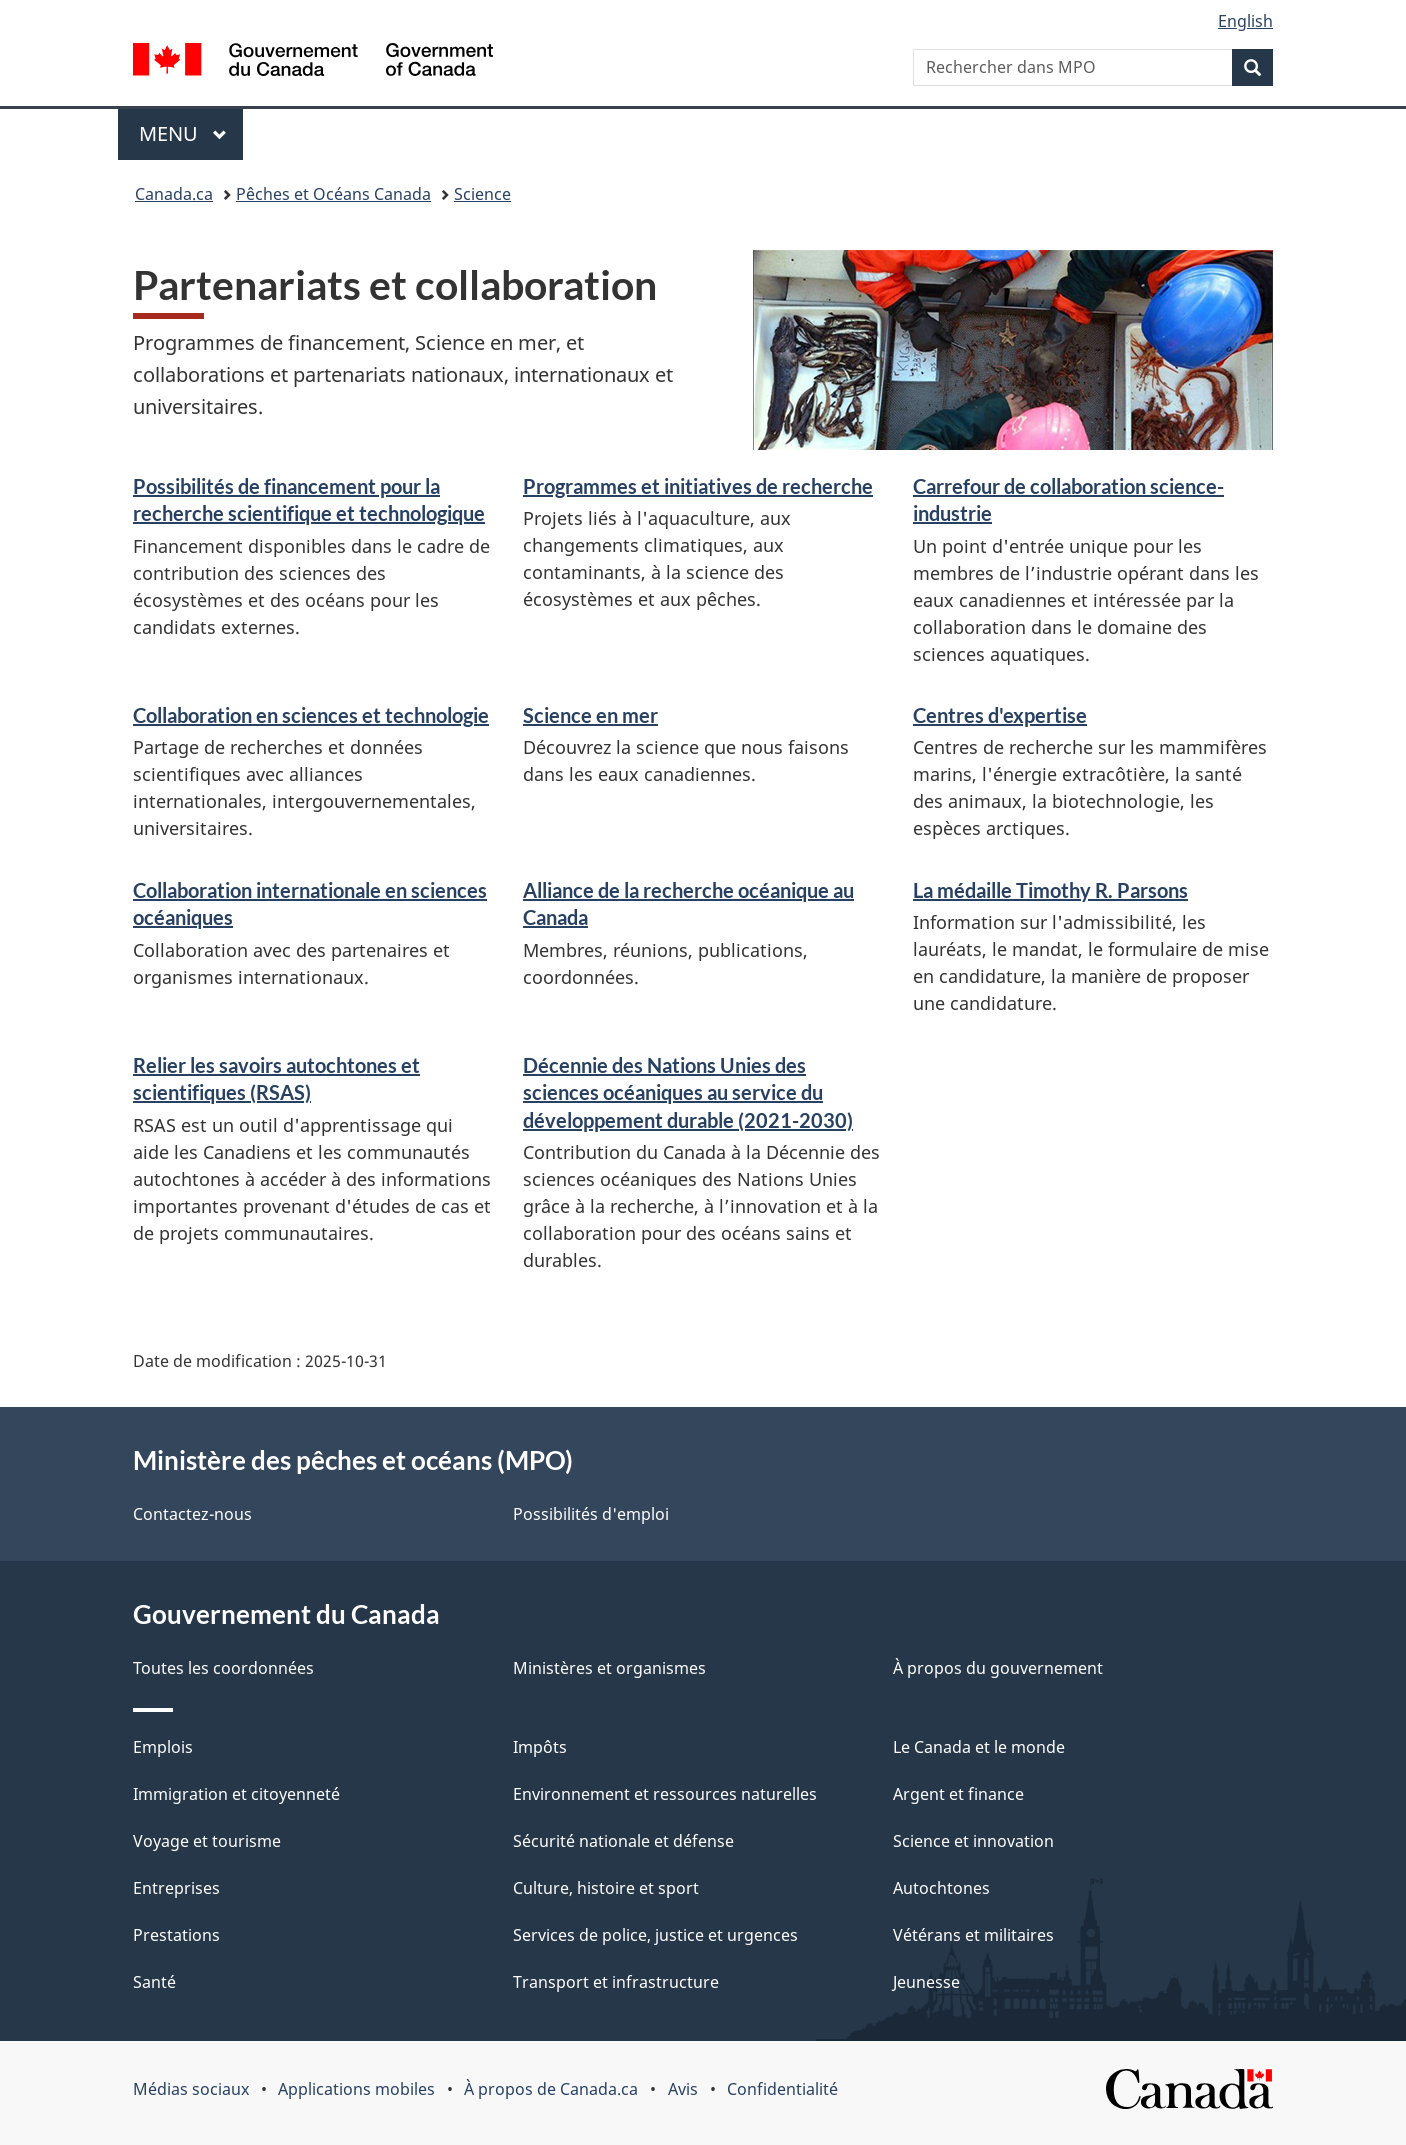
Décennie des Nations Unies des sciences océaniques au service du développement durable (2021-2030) (688, 1092)
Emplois (163, 1747)
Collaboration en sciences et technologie (311, 715)
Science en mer (590, 715)
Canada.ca (174, 194)
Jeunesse (926, 1982)
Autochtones (941, 1888)
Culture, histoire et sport (606, 1888)
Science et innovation (973, 1841)
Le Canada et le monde (979, 1747)
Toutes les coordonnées (223, 1668)
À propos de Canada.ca (551, 2089)
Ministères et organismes (609, 1668)
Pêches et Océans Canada (333, 194)
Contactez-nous (192, 1514)
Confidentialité (782, 2089)
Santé (154, 1982)
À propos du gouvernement (998, 1668)
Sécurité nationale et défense (623, 1841)
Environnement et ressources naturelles (665, 1794)
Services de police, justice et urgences (655, 1935)
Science (482, 194)
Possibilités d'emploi (591, 1514)
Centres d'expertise (1000, 715)
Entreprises (176, 1888)
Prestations (176, 1935)
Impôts (540, 1747)
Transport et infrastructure (616, 1982)
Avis (683, 2089)
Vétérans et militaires (973, 1935)
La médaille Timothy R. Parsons (1050, 890)
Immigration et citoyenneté (236, 1794)
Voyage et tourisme (207, 1841)
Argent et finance (958, 1794)
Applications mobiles (356, 2089)
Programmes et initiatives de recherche (698, 486)
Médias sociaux (191, 2089)
